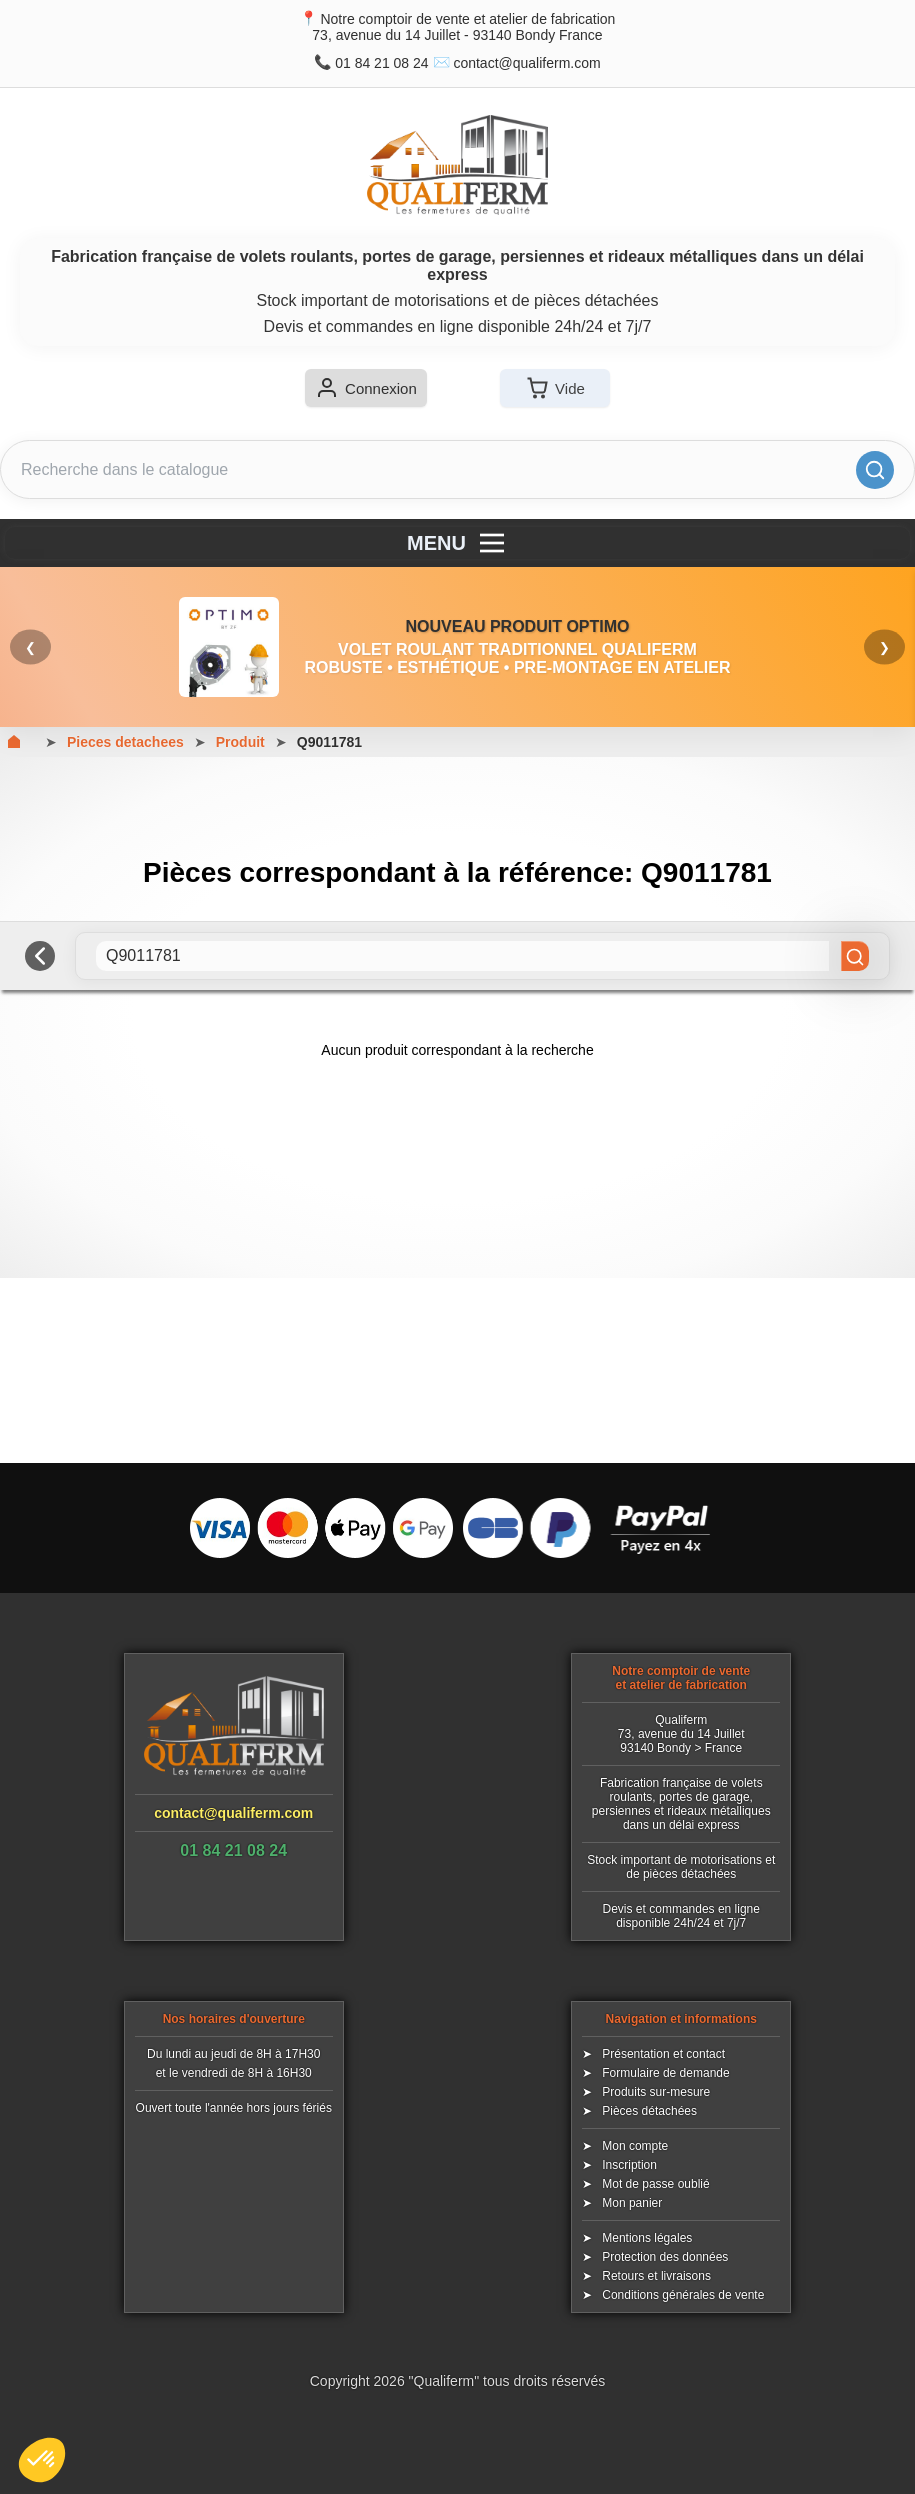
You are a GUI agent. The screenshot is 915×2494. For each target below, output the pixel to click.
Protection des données (665, 2257)
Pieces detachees (125, 742)
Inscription (629, 2165)
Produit (240, 742)
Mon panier (632, 2203)
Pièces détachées (649, 2111)
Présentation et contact (663, 2054)
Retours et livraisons (656, 2276)
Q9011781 (329, 742)
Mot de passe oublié (655, 2184)
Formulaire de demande (665, 2073)
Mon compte (635, 2146)
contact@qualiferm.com (526, 63)
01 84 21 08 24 (381, 63)
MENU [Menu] (457, 543)
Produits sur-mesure (656, 2092)
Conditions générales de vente (683, 2295)
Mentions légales (647, 2238)
